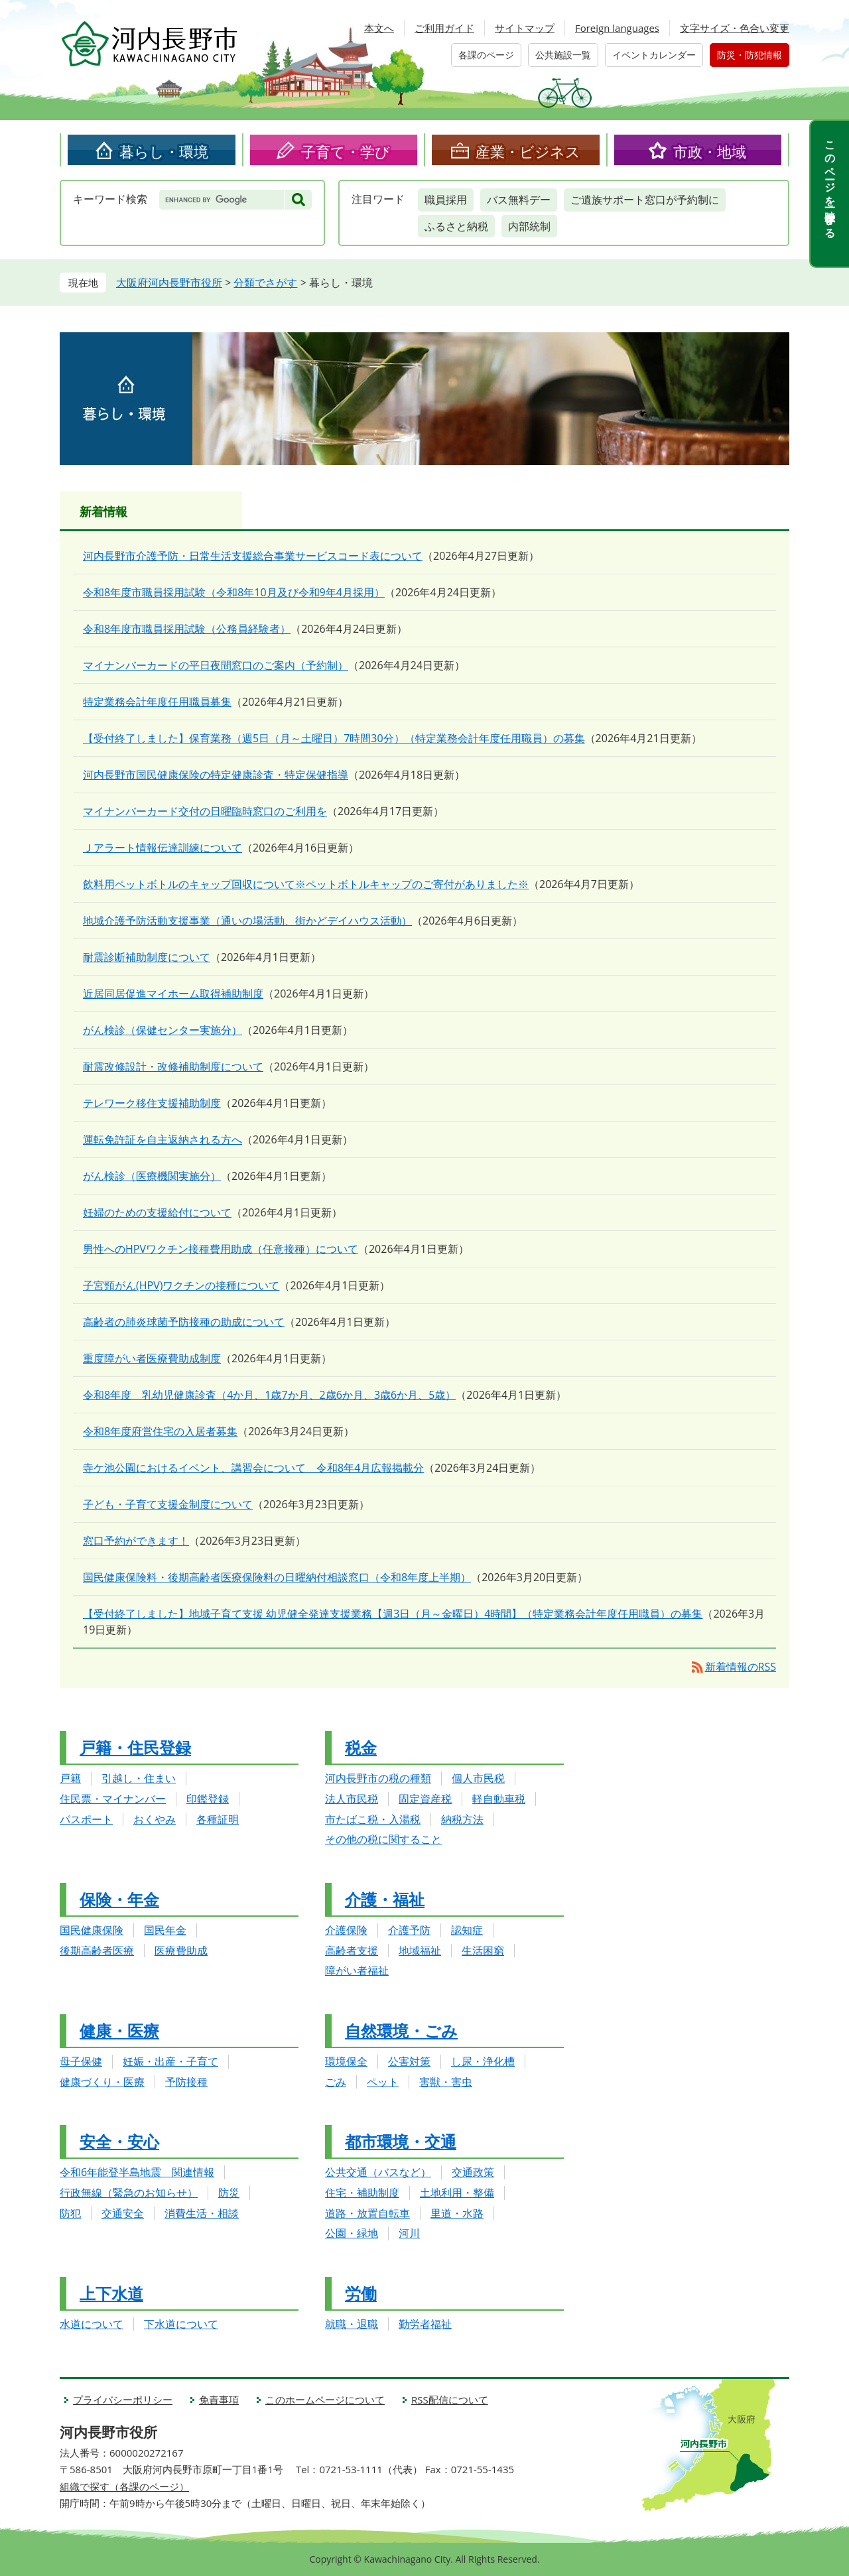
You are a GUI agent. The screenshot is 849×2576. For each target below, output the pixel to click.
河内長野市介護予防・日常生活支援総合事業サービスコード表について (253, 555)
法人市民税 (351, 1798)
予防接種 (186, 2082)
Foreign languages (617, 27)
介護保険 (346, 1930)
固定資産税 (425, 1798)
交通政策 (473, 2172)
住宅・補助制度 (362, 2192)
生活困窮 (483, 1950)
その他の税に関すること (383, 1839)
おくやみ (154, 1819)
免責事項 (219, 2399)
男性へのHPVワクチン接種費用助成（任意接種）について (220, 1249)
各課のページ (486, 54)
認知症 (467, 1930)
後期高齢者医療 (97, 1950)
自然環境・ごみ (401, 2030)
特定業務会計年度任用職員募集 (157, 701)
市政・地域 (709, 151)
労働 (361, 2293)
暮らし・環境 (163, 151)
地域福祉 (420, 1950)
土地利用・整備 (457, 2192)
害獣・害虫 (445, 2082)
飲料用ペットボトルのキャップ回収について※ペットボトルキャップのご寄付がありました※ (306, 884)
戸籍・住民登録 (135, 1747)
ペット (383, 2082)
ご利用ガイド (444, 27)
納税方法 (462, 1819)
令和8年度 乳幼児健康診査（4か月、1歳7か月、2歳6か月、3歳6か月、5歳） (269, 1394)
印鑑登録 (207, 1798)
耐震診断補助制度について (146, 957)
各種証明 (217, 1819)
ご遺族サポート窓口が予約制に (644, 199)
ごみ (335, 2082)
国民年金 (165, 1930)
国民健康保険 (91, 1930)
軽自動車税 (498, 1798)
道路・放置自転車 (367, 2213)
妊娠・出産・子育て (170, 2061)
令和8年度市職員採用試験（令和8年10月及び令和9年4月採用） (234, 592)
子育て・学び (345, 151)
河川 (409, 2233)
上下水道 (111, 2293)
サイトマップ (525, 27)
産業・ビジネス (528, 151)
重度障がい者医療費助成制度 (152, 1358)
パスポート (86, 1819)
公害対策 (409, 2061)
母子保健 (81, 2061)
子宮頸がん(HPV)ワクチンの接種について (181, 1285)
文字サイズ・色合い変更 (734, 27)
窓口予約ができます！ (136, 1540)
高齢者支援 (351, 1950)
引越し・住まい (138, 1778)
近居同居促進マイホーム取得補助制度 (173, 993)
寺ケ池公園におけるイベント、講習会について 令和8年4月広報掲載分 (253, 1467)
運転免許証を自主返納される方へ (162, 1139)
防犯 (70, 2213)
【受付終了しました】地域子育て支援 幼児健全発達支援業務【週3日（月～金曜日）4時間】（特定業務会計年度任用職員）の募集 (392, 1613)
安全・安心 (119, 2141)
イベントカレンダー (654, 54)
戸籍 (70, 1778)
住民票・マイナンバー (113, 1798)
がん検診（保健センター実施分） (162, 1030)
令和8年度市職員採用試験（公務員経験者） (187, 628)
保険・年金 (119, 1899)
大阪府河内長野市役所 (169, 282)
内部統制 (529, 226)
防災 (228, 2192)
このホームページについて (325, 2399)
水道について (91, 2324)
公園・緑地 (351, 2233)
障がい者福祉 (357, 1970)
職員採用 (445, 199)
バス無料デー (519, 199)
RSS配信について (449, 2399)
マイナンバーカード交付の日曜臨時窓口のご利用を (205, 811)
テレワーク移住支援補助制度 (152, 1103)
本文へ (379, 27)
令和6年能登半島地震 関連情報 (137, 2172)
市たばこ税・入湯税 (373, 1819)
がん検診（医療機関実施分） (152, 1176)
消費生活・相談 (201, 2213)
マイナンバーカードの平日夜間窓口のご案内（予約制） (215, 665)
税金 (361, 1747)
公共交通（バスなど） (378, 2172)
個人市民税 (478, 1778)
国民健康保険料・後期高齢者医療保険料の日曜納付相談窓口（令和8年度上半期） (277, 1577)
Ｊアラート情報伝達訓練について (162, 847)
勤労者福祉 (425, 2324)
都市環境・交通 (400, 2141)
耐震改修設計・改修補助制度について (173, 1066)
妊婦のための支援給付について (157, 1212)
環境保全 (346, 2061)
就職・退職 (351, 2324)
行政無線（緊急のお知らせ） (129, 2192)
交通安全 (122, 2213)
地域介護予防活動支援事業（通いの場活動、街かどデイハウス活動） (247, 920)
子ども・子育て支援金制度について (168, 1504)
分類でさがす (265, 282)
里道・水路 (457, 2213)
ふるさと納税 (456, 226)
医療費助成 (181, 1950)
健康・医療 (119, 2030)
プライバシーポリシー (122, 2399)
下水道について (181, 2324)
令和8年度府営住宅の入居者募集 (160, 1431)
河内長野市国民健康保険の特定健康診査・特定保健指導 (215, 774)
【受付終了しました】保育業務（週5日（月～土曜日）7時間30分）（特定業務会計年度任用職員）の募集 (334, 738)
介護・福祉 (384, 1899)
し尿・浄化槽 (483, 2061)
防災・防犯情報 (749, 54)
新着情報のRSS (740, 1666)
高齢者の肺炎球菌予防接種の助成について (184, 1322)
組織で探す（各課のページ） (124, 2486)
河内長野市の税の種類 (378, 1778)
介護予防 (409, 1930)
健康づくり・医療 (102, 2082)
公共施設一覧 (563, 54)
